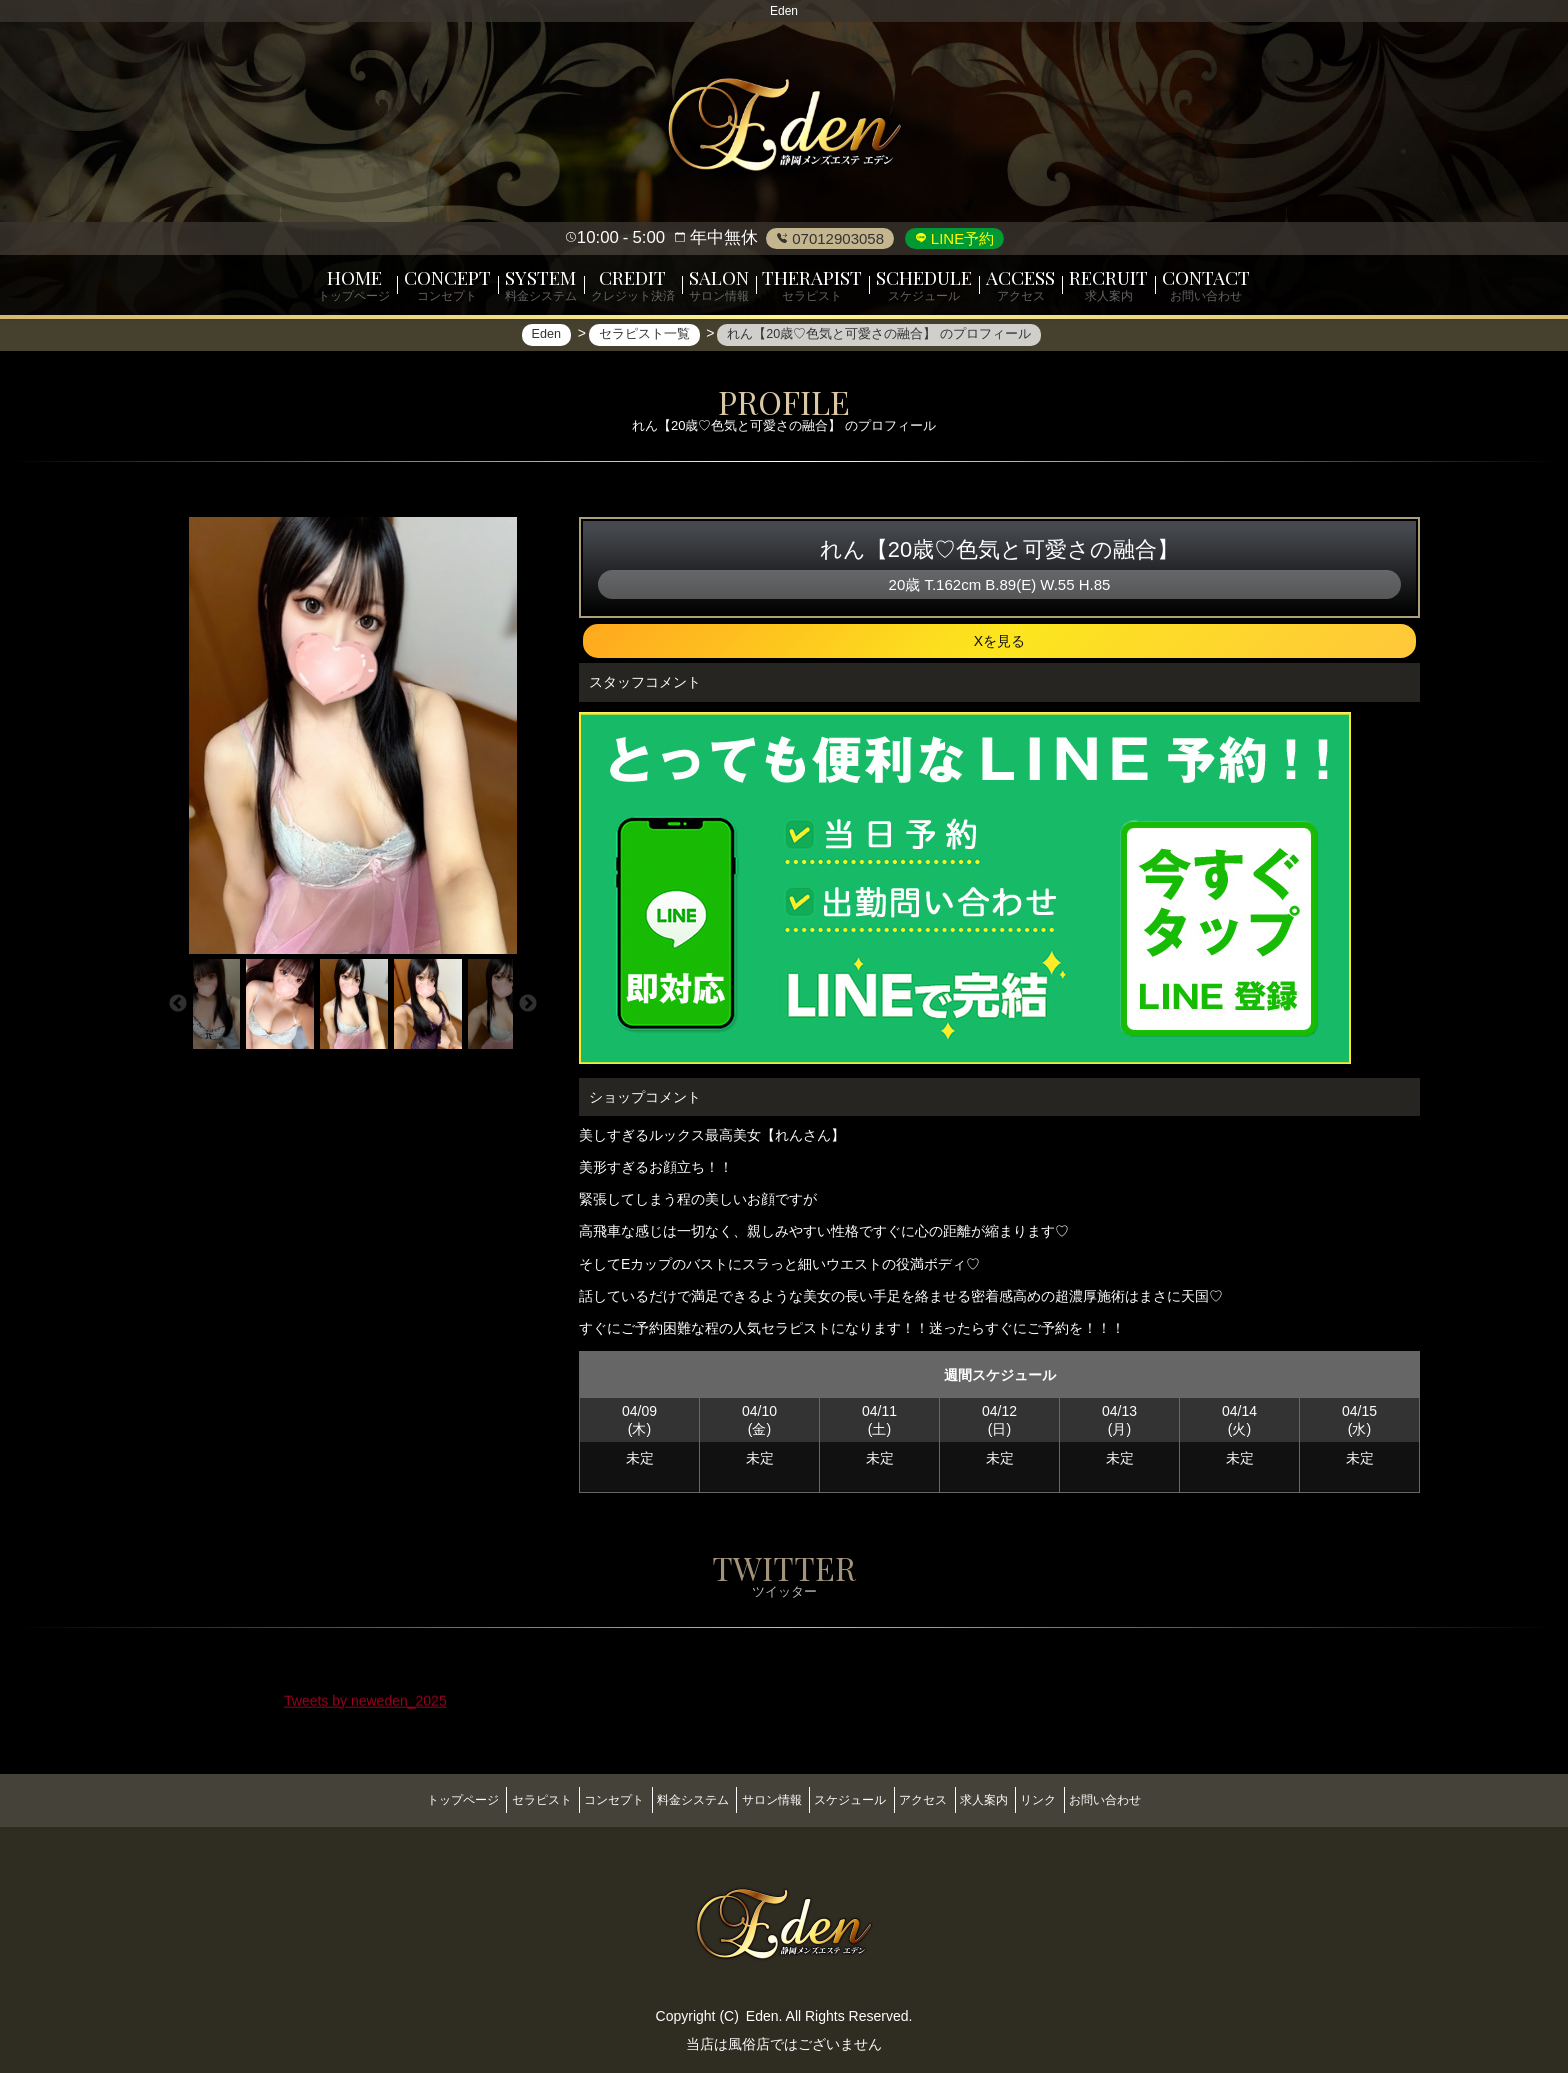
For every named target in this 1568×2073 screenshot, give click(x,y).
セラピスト (490, 1798)
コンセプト (578, 1798)
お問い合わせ (1171, 1798)
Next (528, 1013)
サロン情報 (764, 1798)
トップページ (397, 1798)
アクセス (945, 1798)
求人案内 (1020, 1798)
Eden (762, 2006)
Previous (178, 1013)
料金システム (671, 1798)
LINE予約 (961, 238)
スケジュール (858, 1798)
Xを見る (999, 650)
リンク (1090, 1798)
